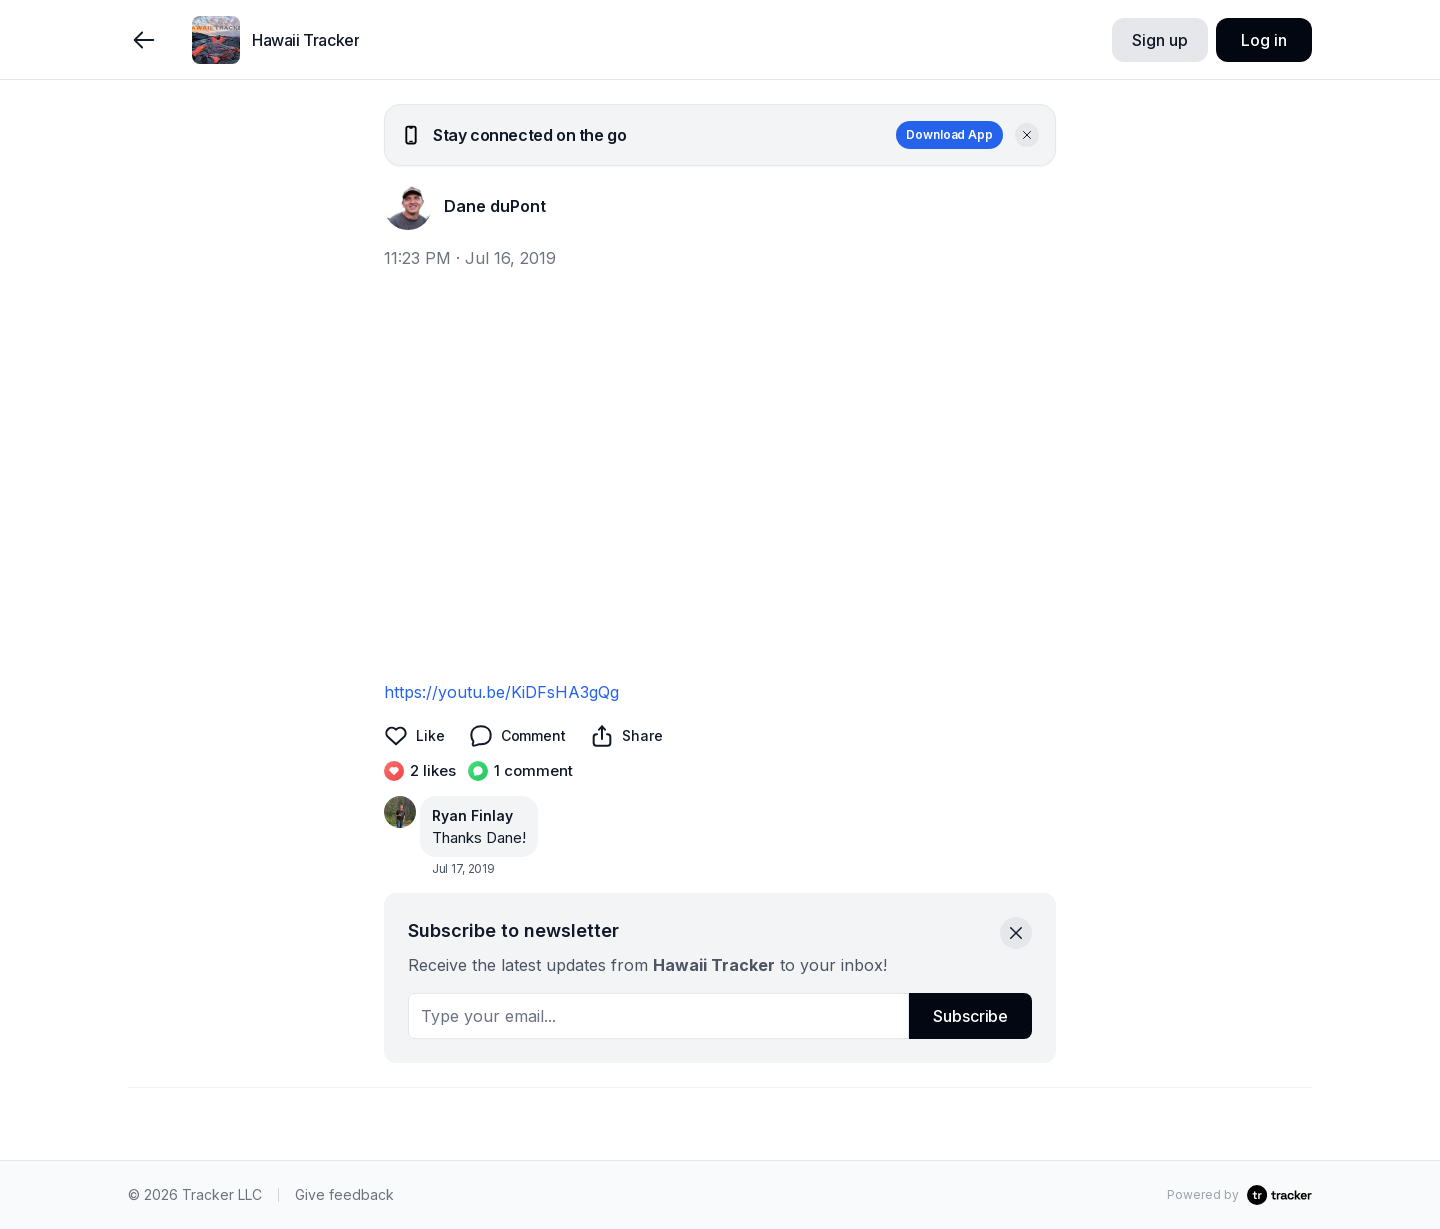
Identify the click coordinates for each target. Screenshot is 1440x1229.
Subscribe (970, 1016)
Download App (949, 134)
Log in (1263, 40)
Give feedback (344, 1194)
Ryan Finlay (472, 815)
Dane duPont (495, 206)
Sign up (1159, 40)
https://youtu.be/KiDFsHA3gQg (501, 692)
